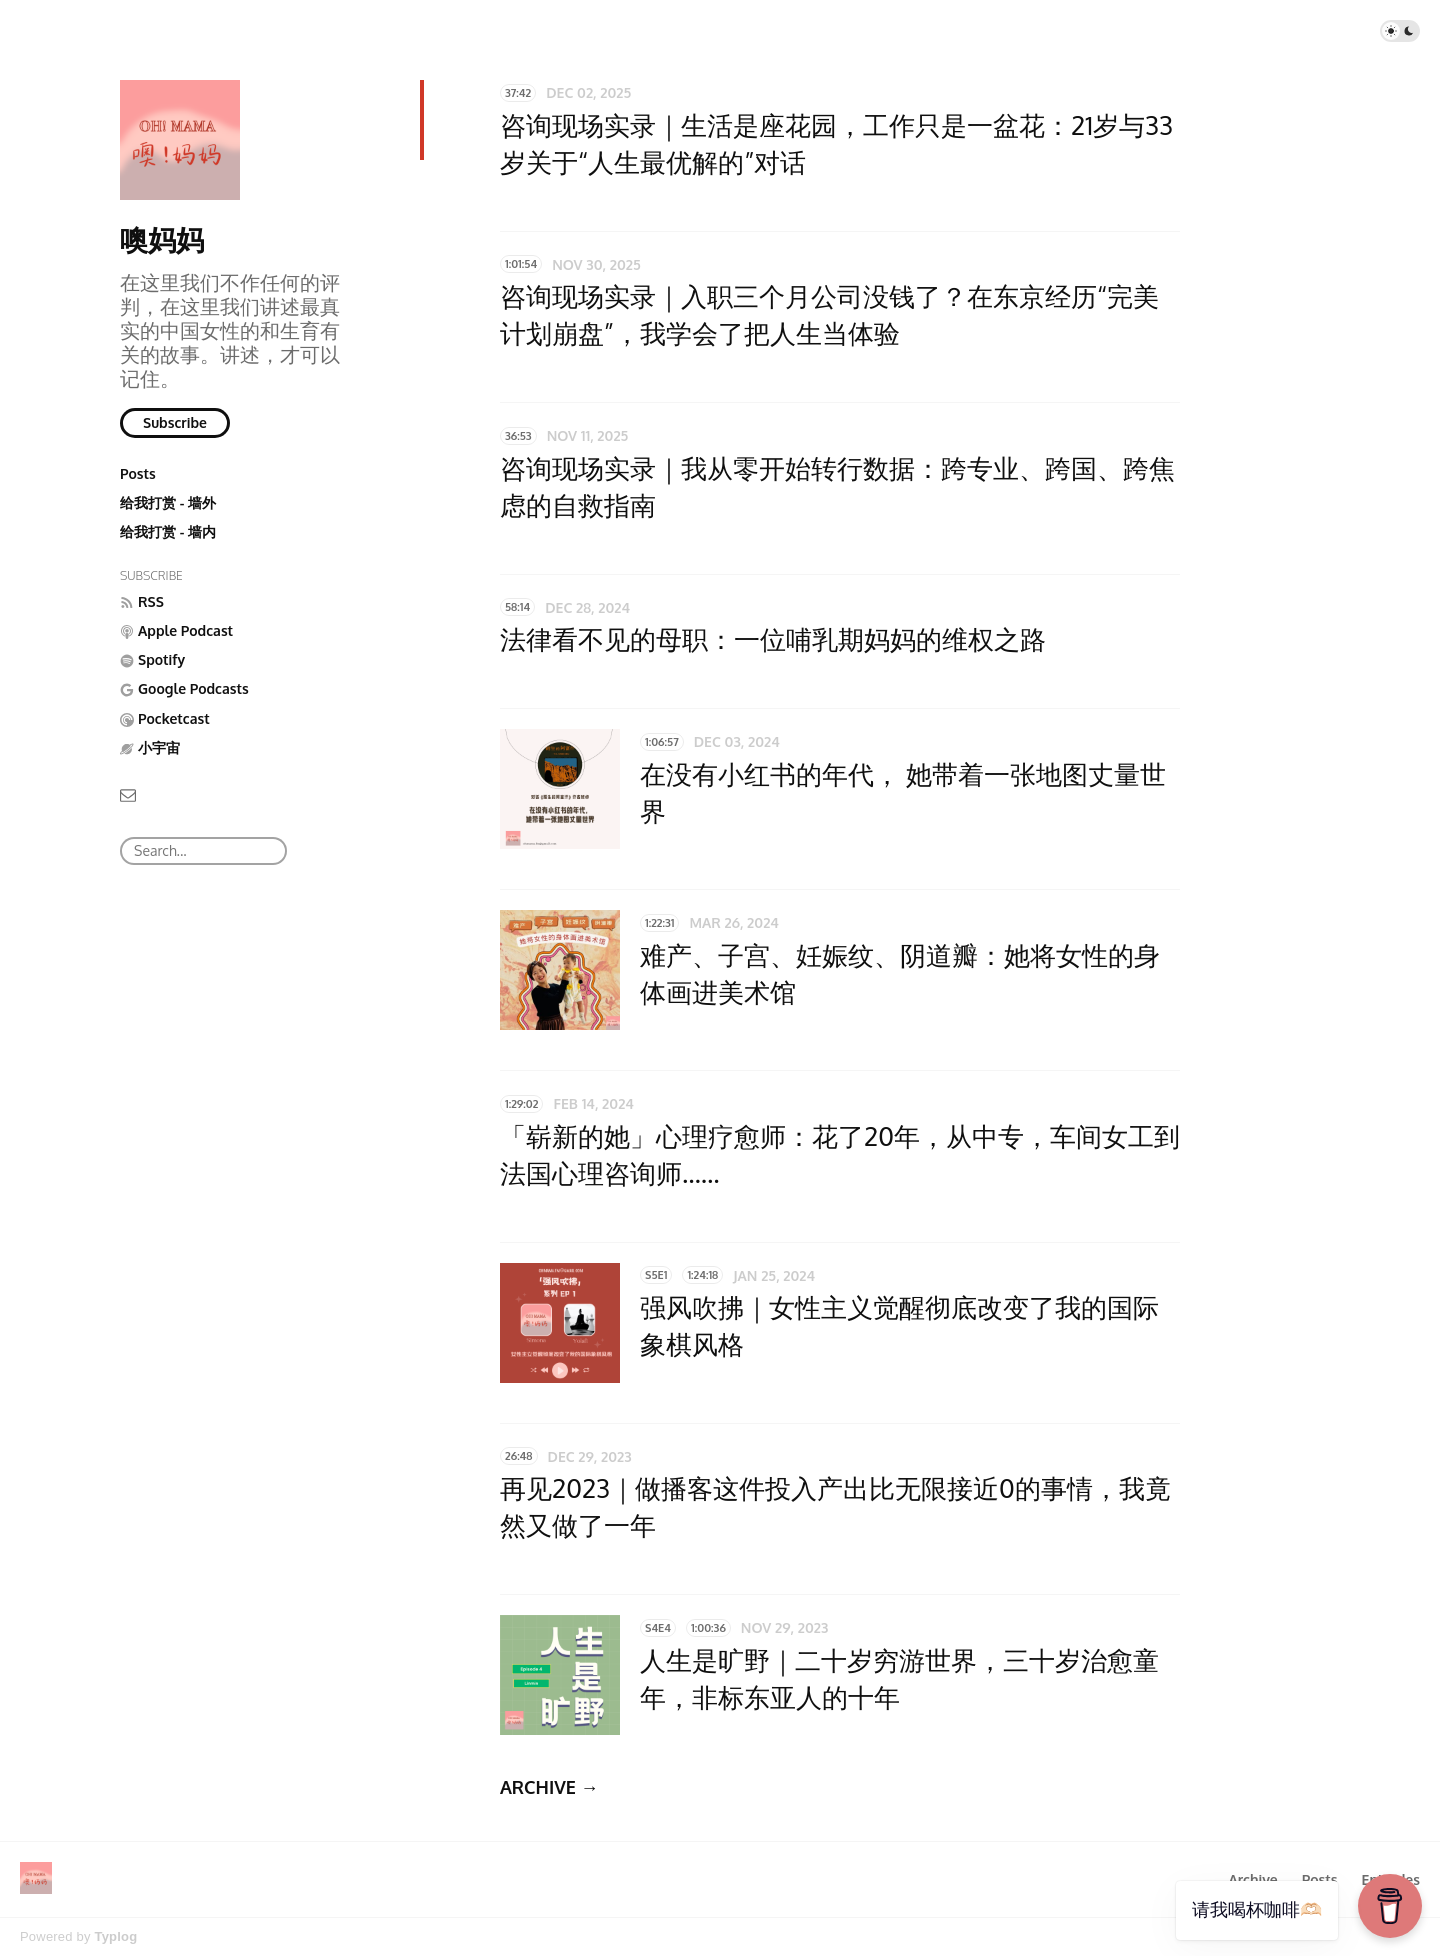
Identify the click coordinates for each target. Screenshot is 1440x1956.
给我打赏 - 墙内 (168, 531)
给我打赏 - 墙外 (168, 502)
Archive (1252, 1879)
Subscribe (175, 422)
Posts (138, 473)
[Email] (128, 793)
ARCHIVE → (549, 1787)
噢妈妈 (162, 239)
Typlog (115, 1936)
